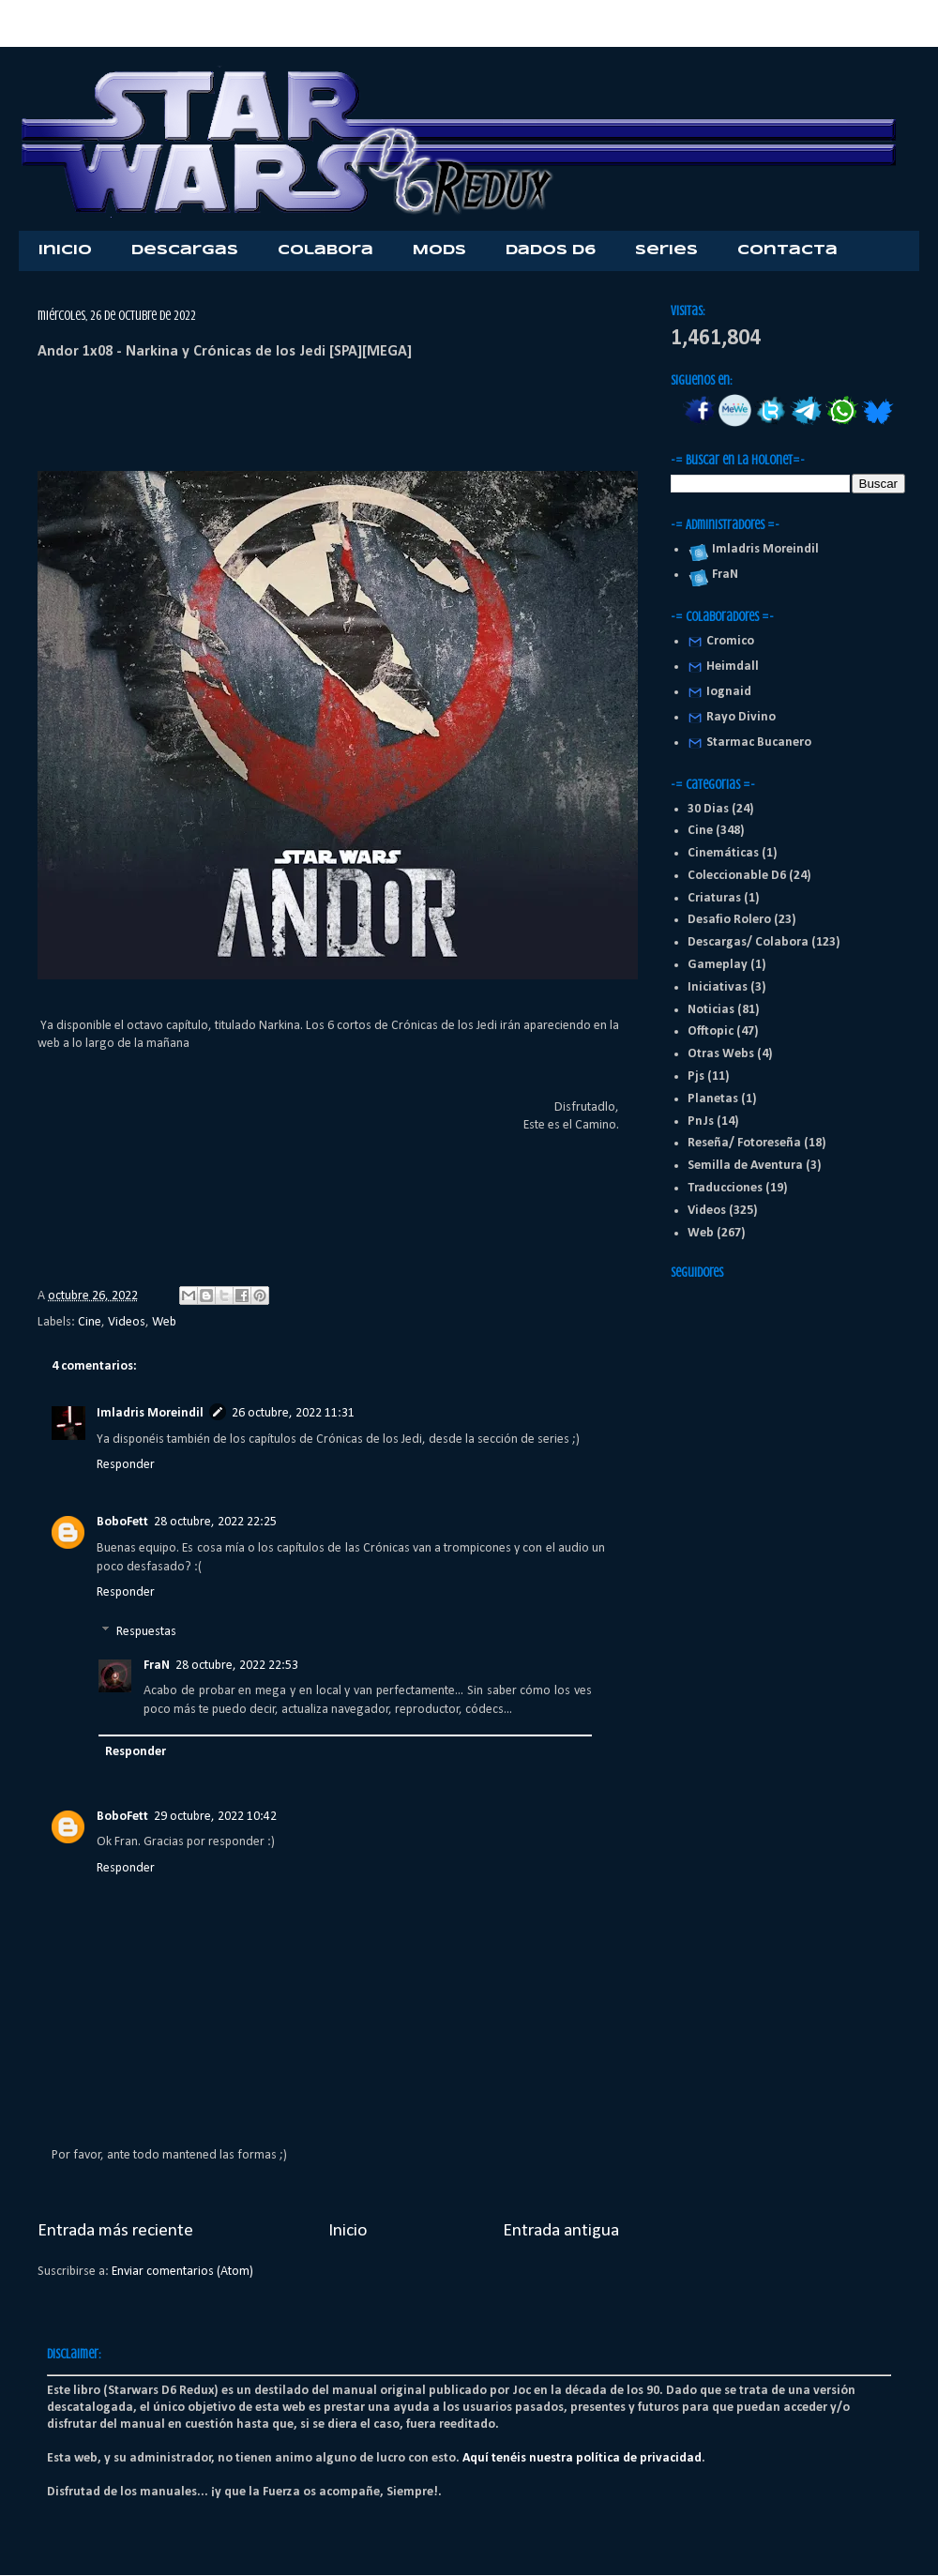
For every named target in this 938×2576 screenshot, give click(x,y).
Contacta (787, 250)
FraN (157, 1666)
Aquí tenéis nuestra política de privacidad (582, 2458)
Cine (89, 1322)
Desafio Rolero (729, 920)
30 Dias (708, 809)
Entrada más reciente (115, 2230)
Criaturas (714, 898)
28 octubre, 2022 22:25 (215, 1522)
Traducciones (725, 1188)
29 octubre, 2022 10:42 (215, 1817)
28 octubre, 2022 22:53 (236, 1666)
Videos (126, 1322)
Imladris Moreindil (150, 1413)
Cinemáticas (723, 853)
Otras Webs (721, 1054)
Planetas (713, 1099)
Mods (439, 250)
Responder (126, 1465)
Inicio (65, 250)
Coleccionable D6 (737, 876)
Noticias (711, 1010)
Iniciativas (718, 987)
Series (666, 250)
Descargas (184, 250)
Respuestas (146, 1632)
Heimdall (732, 666)
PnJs (701, 1121)
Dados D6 (551, 250)
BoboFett (122, 1522)
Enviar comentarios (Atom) (182, 2272)
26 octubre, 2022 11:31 (293, 1413)
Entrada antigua (561, 2230)
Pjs (696, 1076)
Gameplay (718, 965)
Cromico (730, 641)
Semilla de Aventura (745, 1166)
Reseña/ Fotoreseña (744, 1143)
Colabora (325, 250)
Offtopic (711, 1031)
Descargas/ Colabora (748, 942)
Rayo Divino (741, 717)
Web (164, 1322)
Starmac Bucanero (758, 742)
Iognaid (728, 692)
